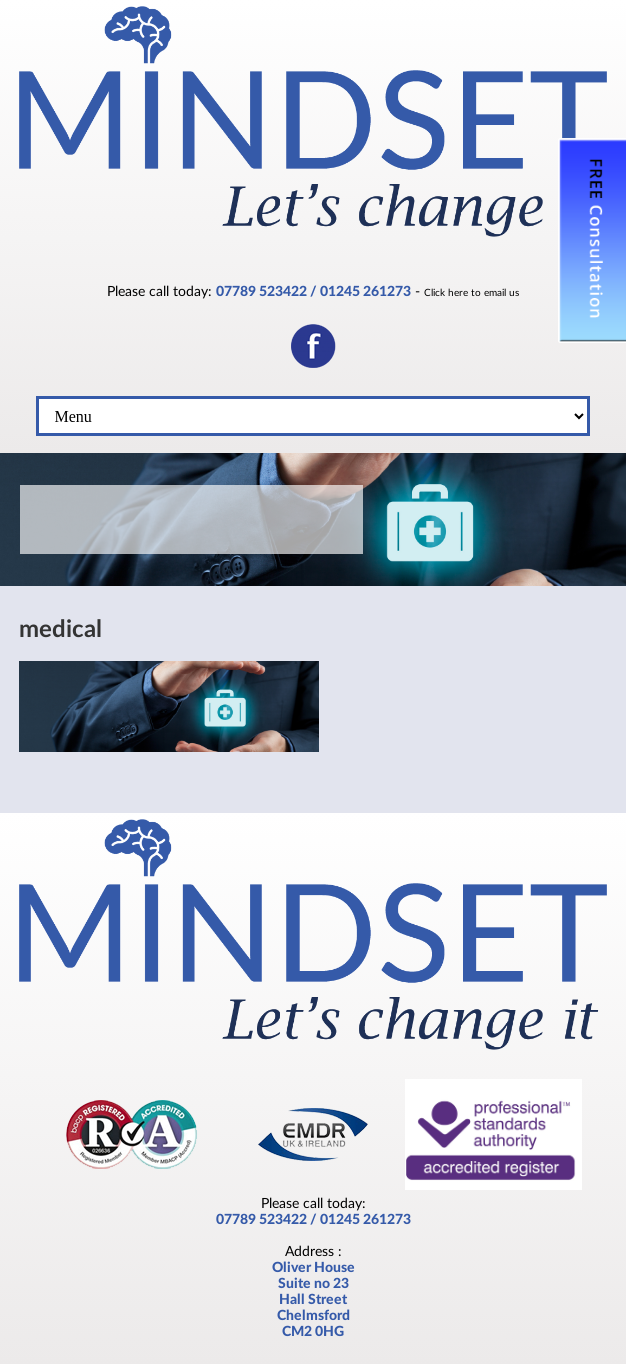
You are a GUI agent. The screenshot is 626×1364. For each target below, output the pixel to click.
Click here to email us (471, 293)
